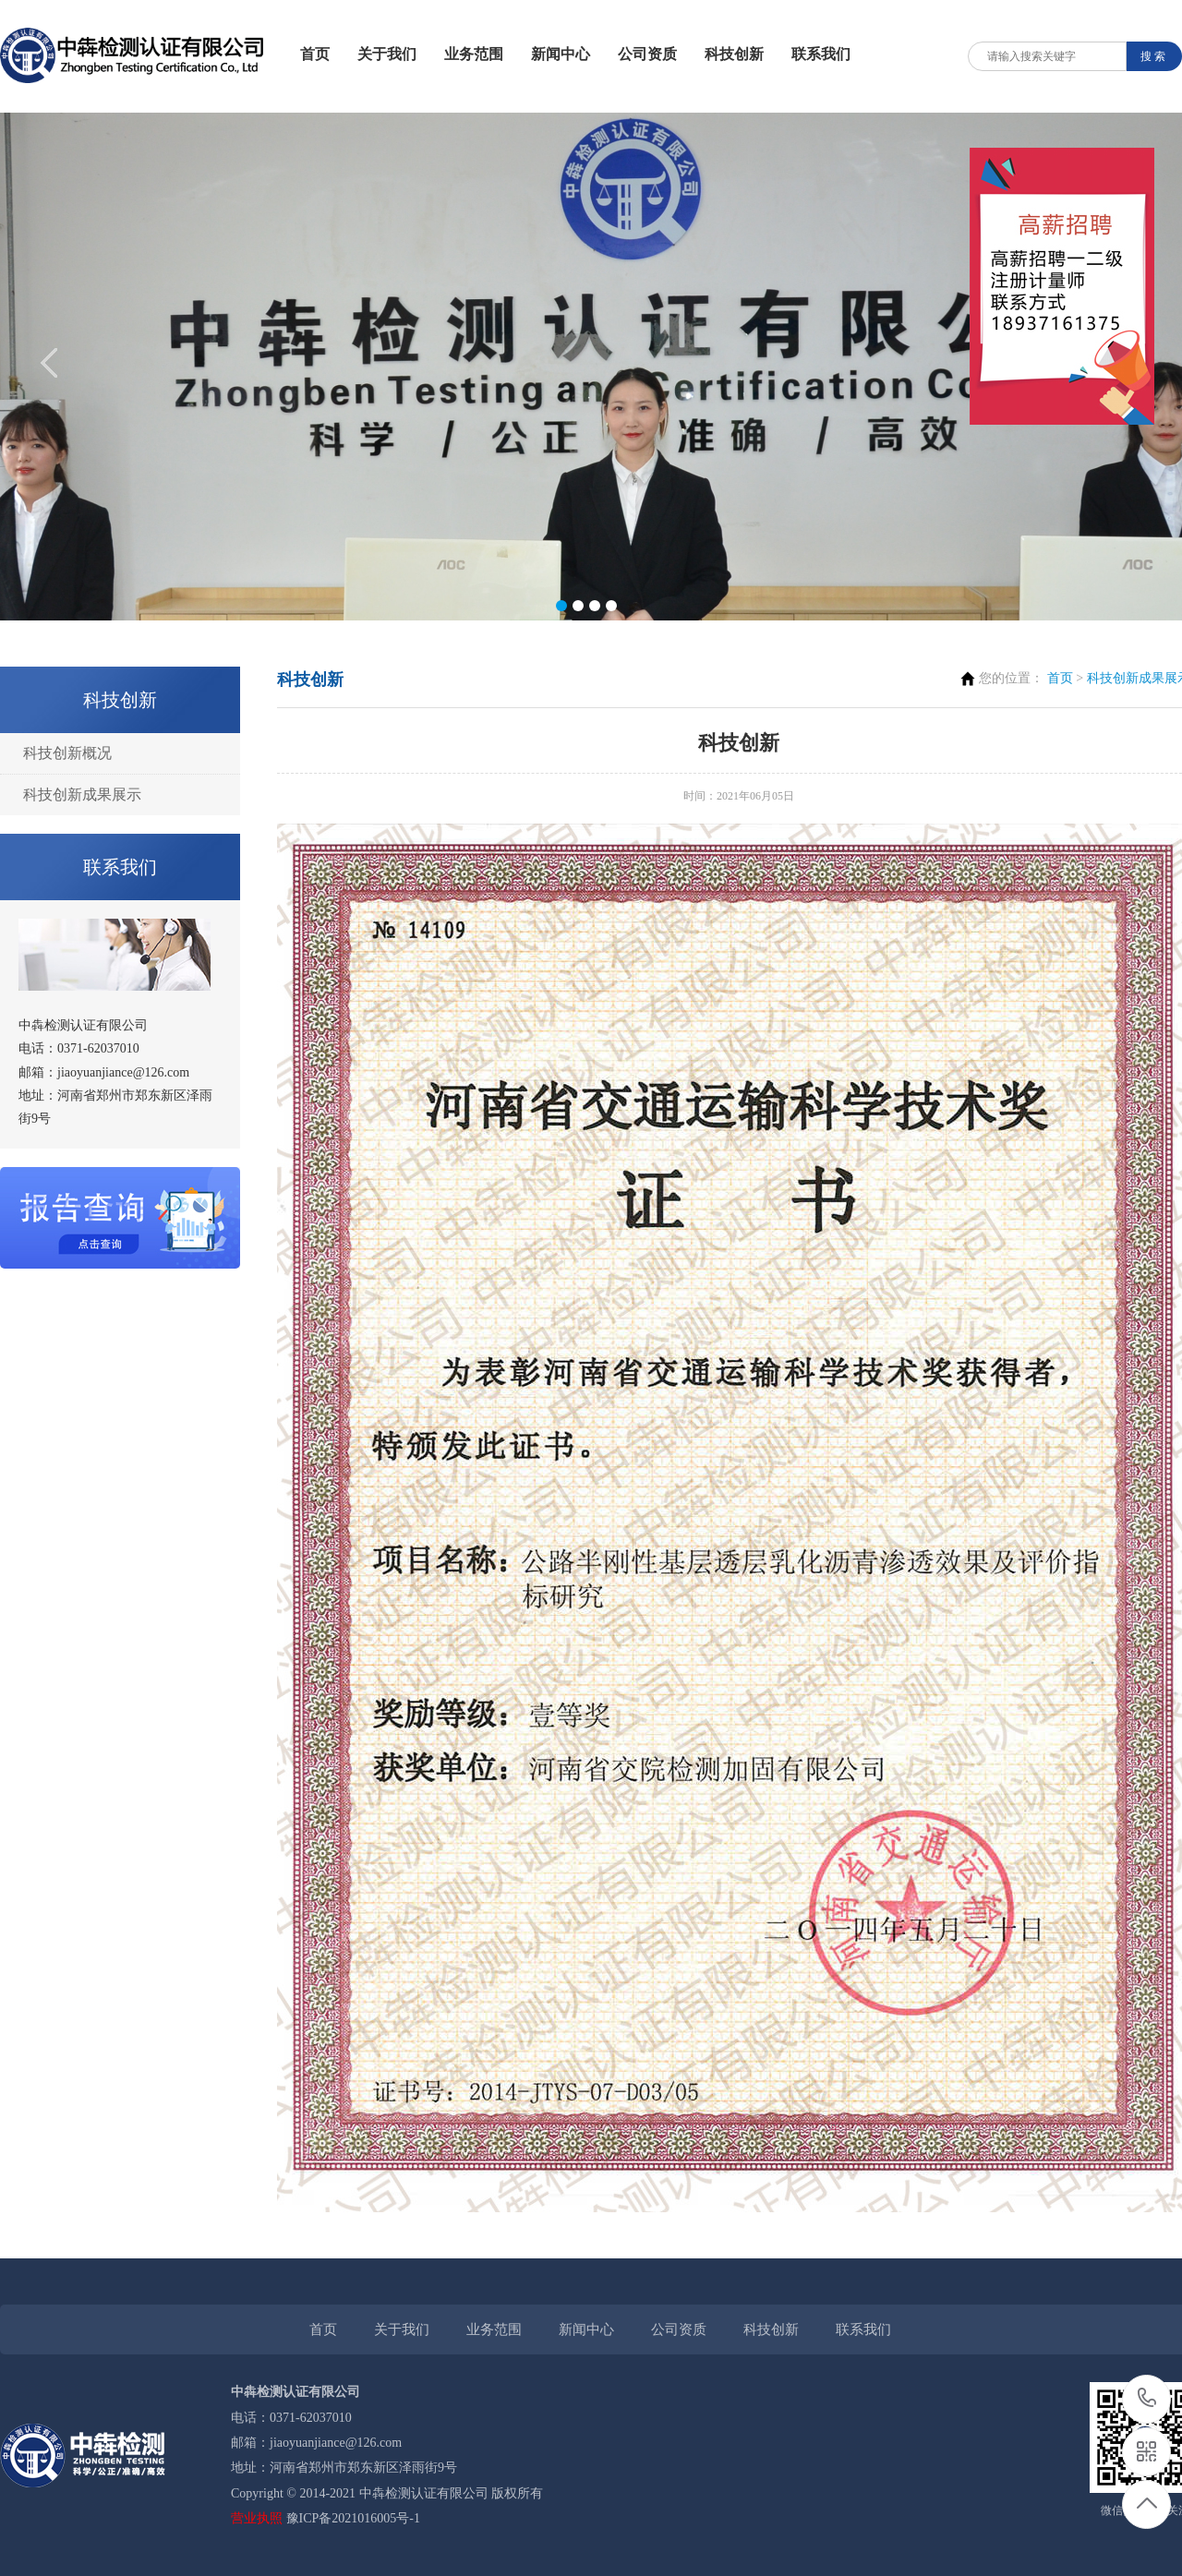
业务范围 (473, 54)
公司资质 (647, 54)
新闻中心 (560, 54)
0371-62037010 (1147, 2399)
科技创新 (734, 54)
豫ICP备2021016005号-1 (353, 2518)
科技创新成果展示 (82, 794)
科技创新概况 (67, 753)
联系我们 (820, 54)
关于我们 (386, 54)
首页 (315, 54)
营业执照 (257, 2518)
